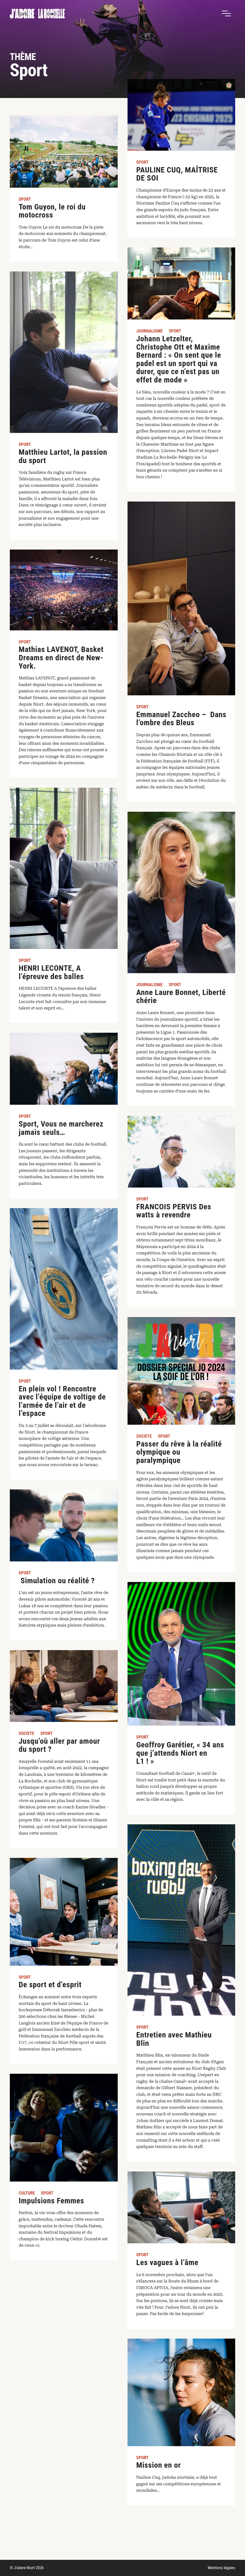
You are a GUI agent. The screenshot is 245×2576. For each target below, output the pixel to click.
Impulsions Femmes (51, 2200)
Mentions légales (221, 2567)
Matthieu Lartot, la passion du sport (63, 456)
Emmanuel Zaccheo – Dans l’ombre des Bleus (181, 718)
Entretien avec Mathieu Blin (174, 2039)
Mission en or (158, 2465)
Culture (27, 2193)
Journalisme (149, 330)
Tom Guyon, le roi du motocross (52, 211)
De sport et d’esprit (50, 1984)
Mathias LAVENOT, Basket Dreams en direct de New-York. (61, 657)
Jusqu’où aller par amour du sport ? (59, 1745)
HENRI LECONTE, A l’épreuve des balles (51, 972)
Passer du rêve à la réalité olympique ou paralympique (179, 1452)
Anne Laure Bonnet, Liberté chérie (181, 996)
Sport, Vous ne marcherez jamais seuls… (61, 1128)
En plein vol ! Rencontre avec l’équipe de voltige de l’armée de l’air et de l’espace (62, 1401)
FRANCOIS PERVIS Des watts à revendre (173, 1211)
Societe (26, 1733)
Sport (25, 199)
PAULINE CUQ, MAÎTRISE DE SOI (177, 174)
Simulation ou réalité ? (57, 1580)
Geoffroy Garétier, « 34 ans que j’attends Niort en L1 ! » (180, 1753)
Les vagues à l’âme (167, 2262)
